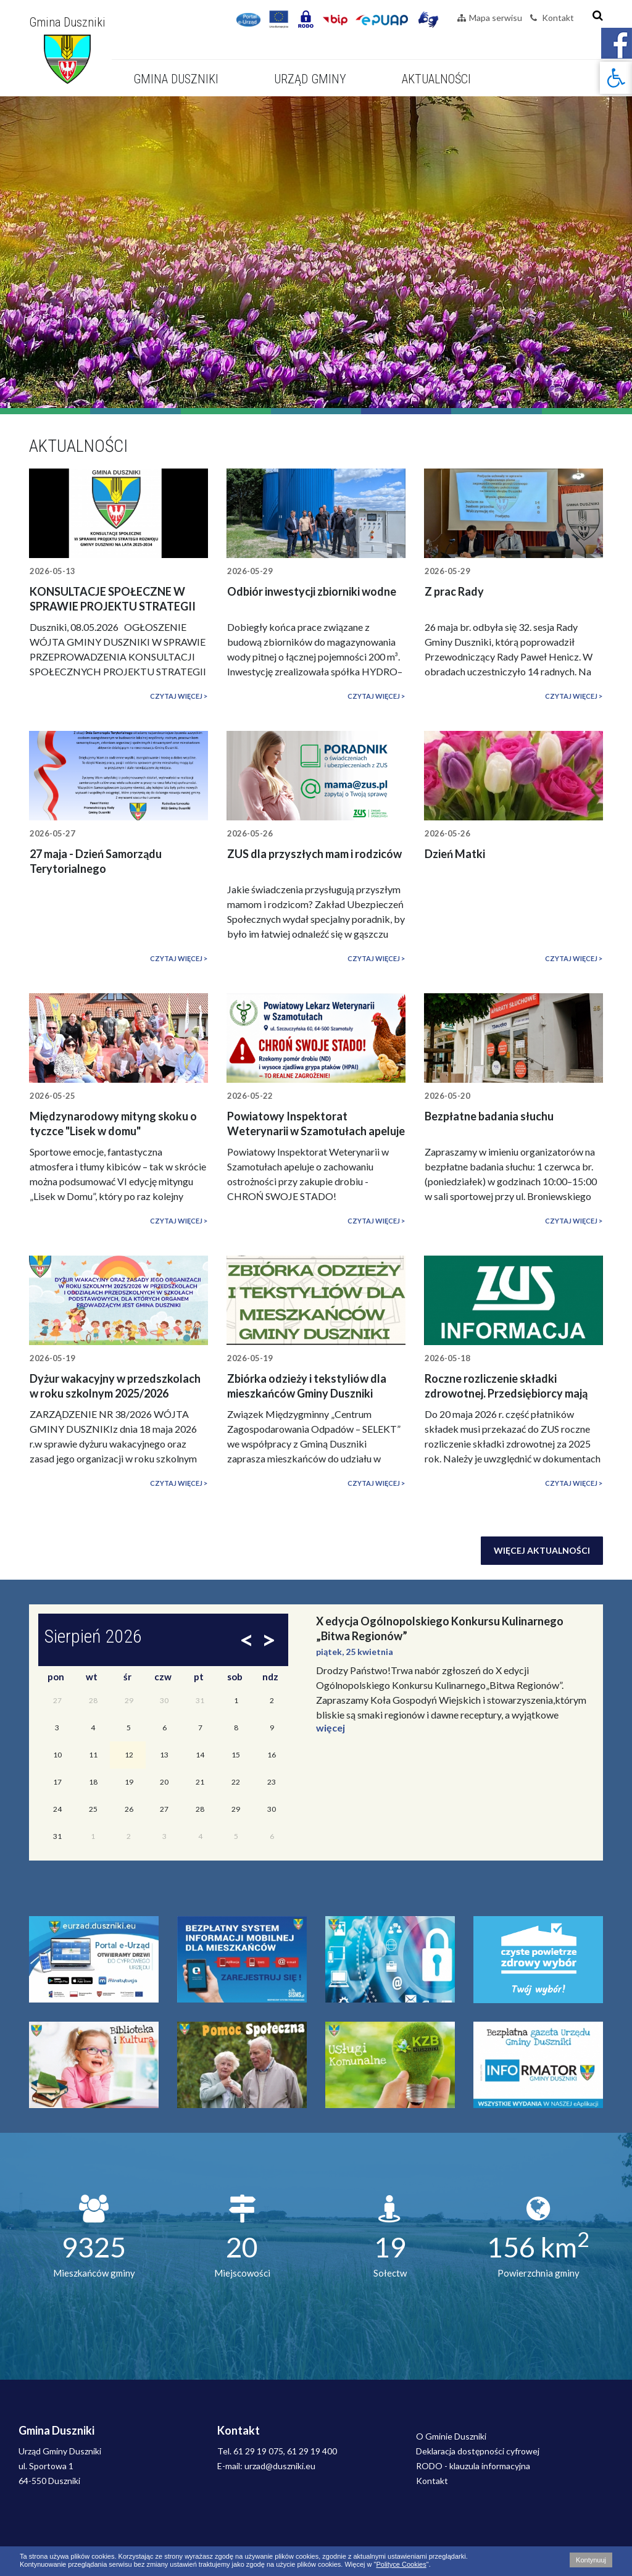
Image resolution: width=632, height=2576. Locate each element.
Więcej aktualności (542, 1550)
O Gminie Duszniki (451, 2436)
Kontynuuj (591, 2560)
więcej (330, 1727)
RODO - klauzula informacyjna (473, 2466)
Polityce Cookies (401, 2564)
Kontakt (552, 17)
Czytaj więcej (176, 696)
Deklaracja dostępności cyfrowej (477, 2451)
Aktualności (436, 79)
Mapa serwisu (489, 17)
